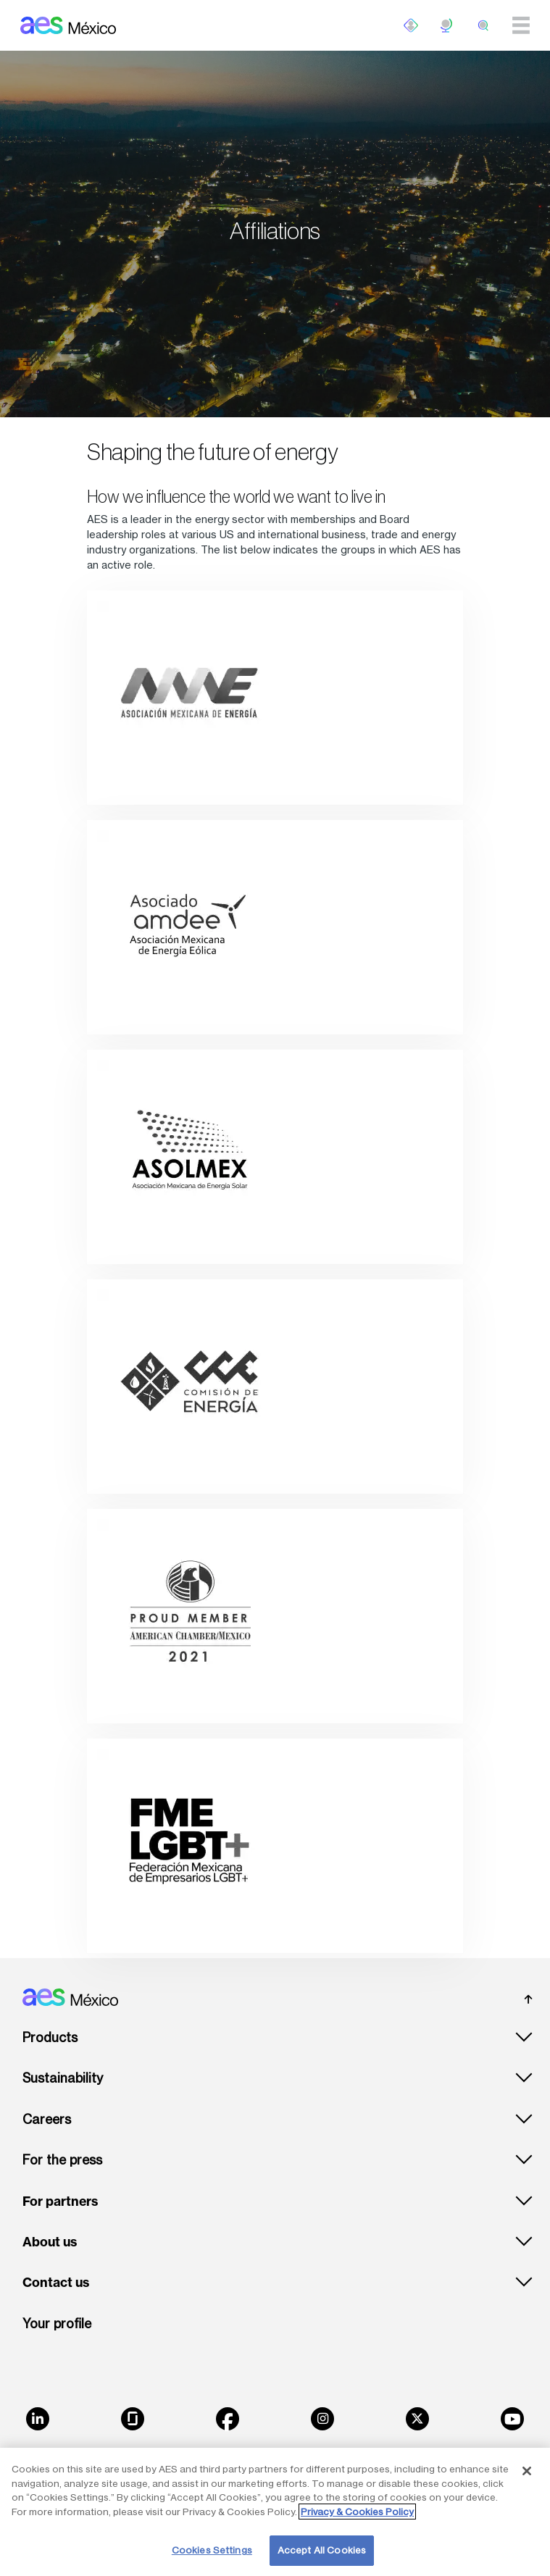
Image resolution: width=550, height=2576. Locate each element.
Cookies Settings (212, 2550)
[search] (483, 25)
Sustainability (62, 2078)
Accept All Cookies (322, 2550)
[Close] (527, 2471)
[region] (275, 2512)
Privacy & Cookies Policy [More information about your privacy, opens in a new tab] (357, 2511)
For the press (62, 2159)
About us (49, 2242)
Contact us (55, 2283)
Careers (46, 2119)
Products (50, 2037)
